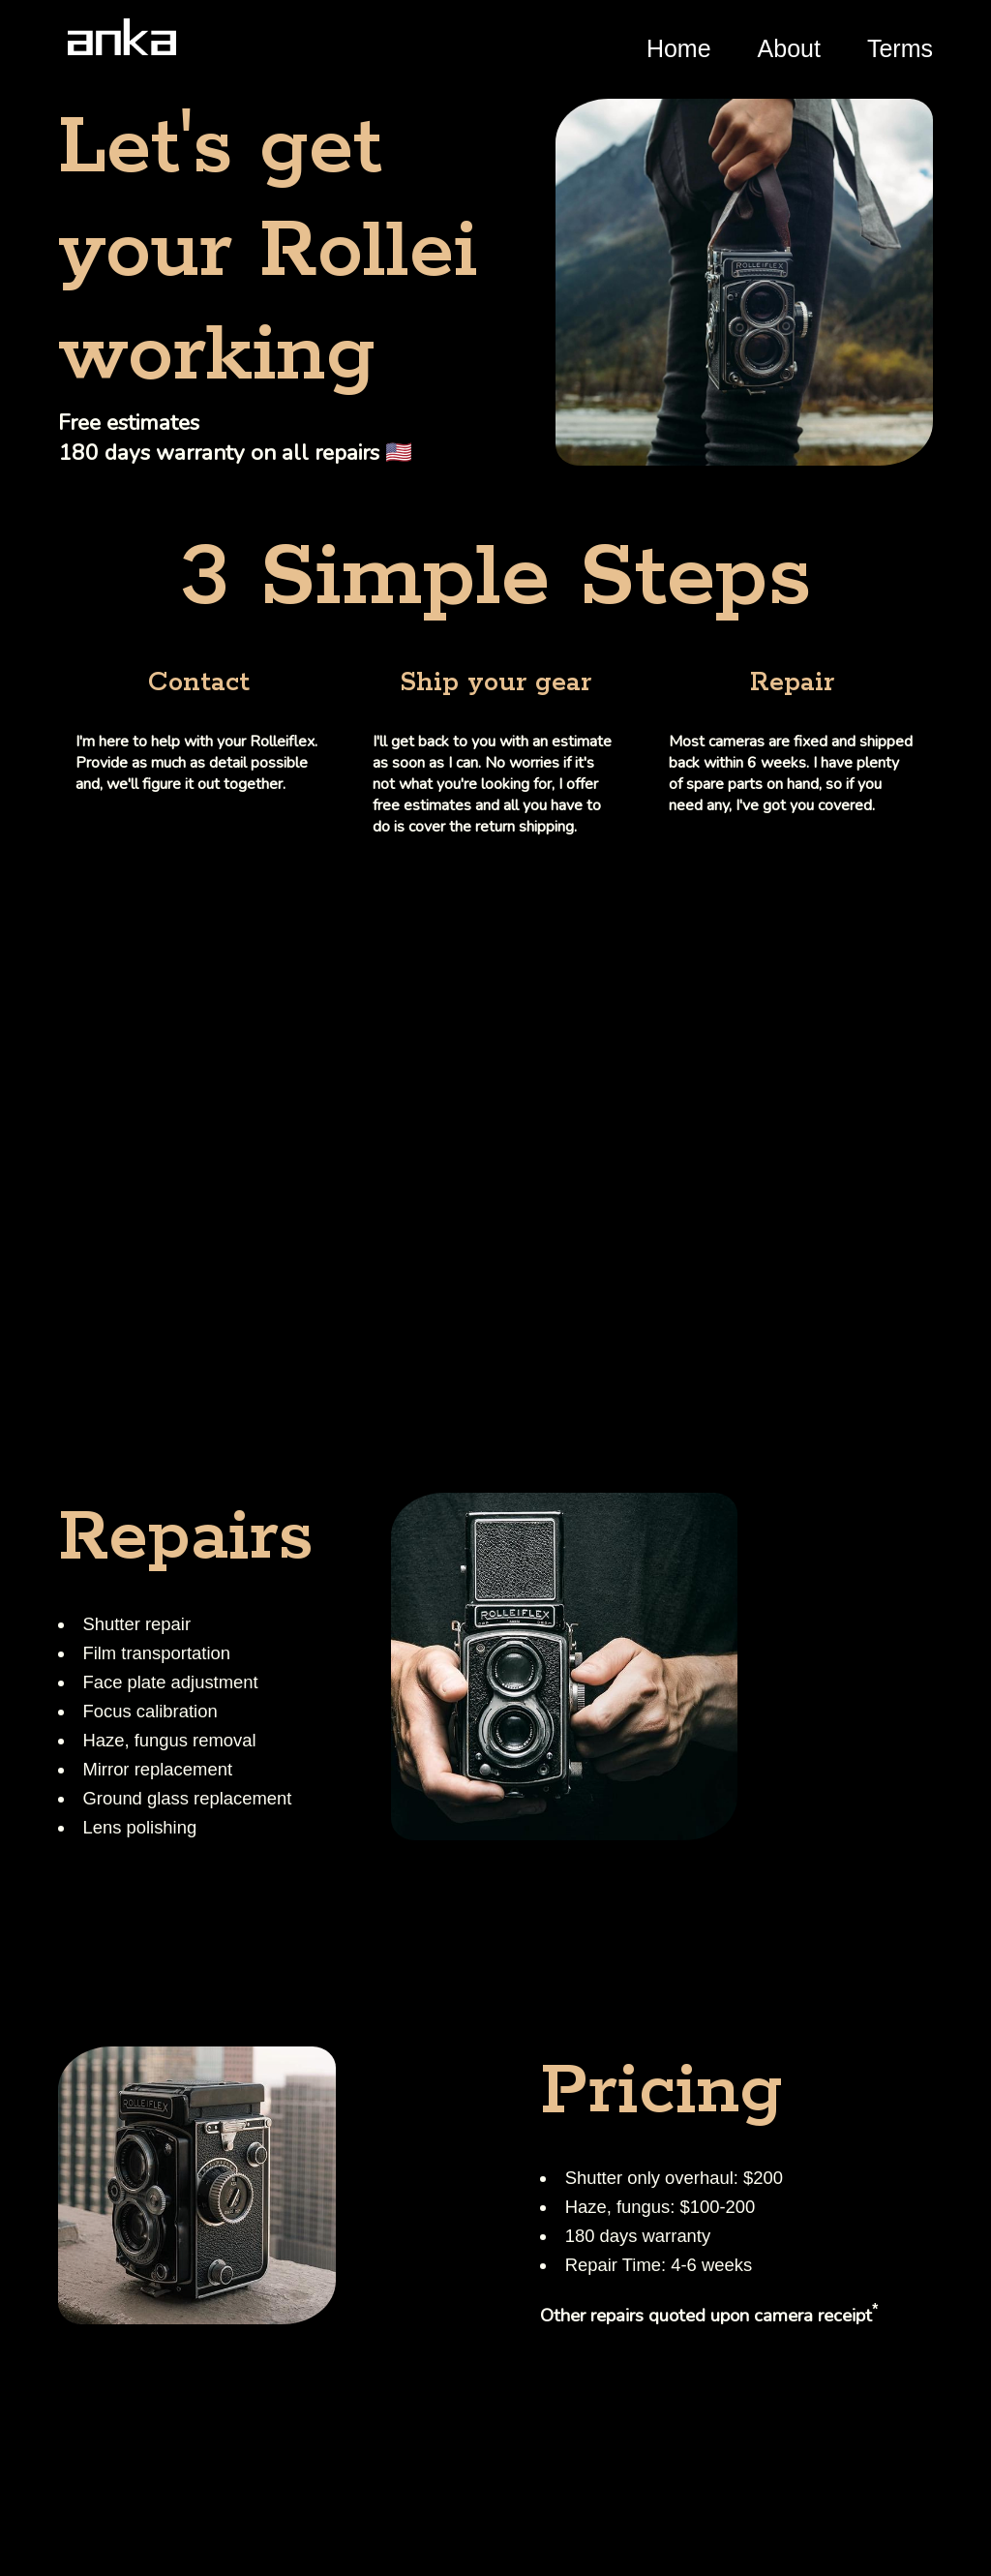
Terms (900, 48)
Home (678, 48)
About (789, 48)
